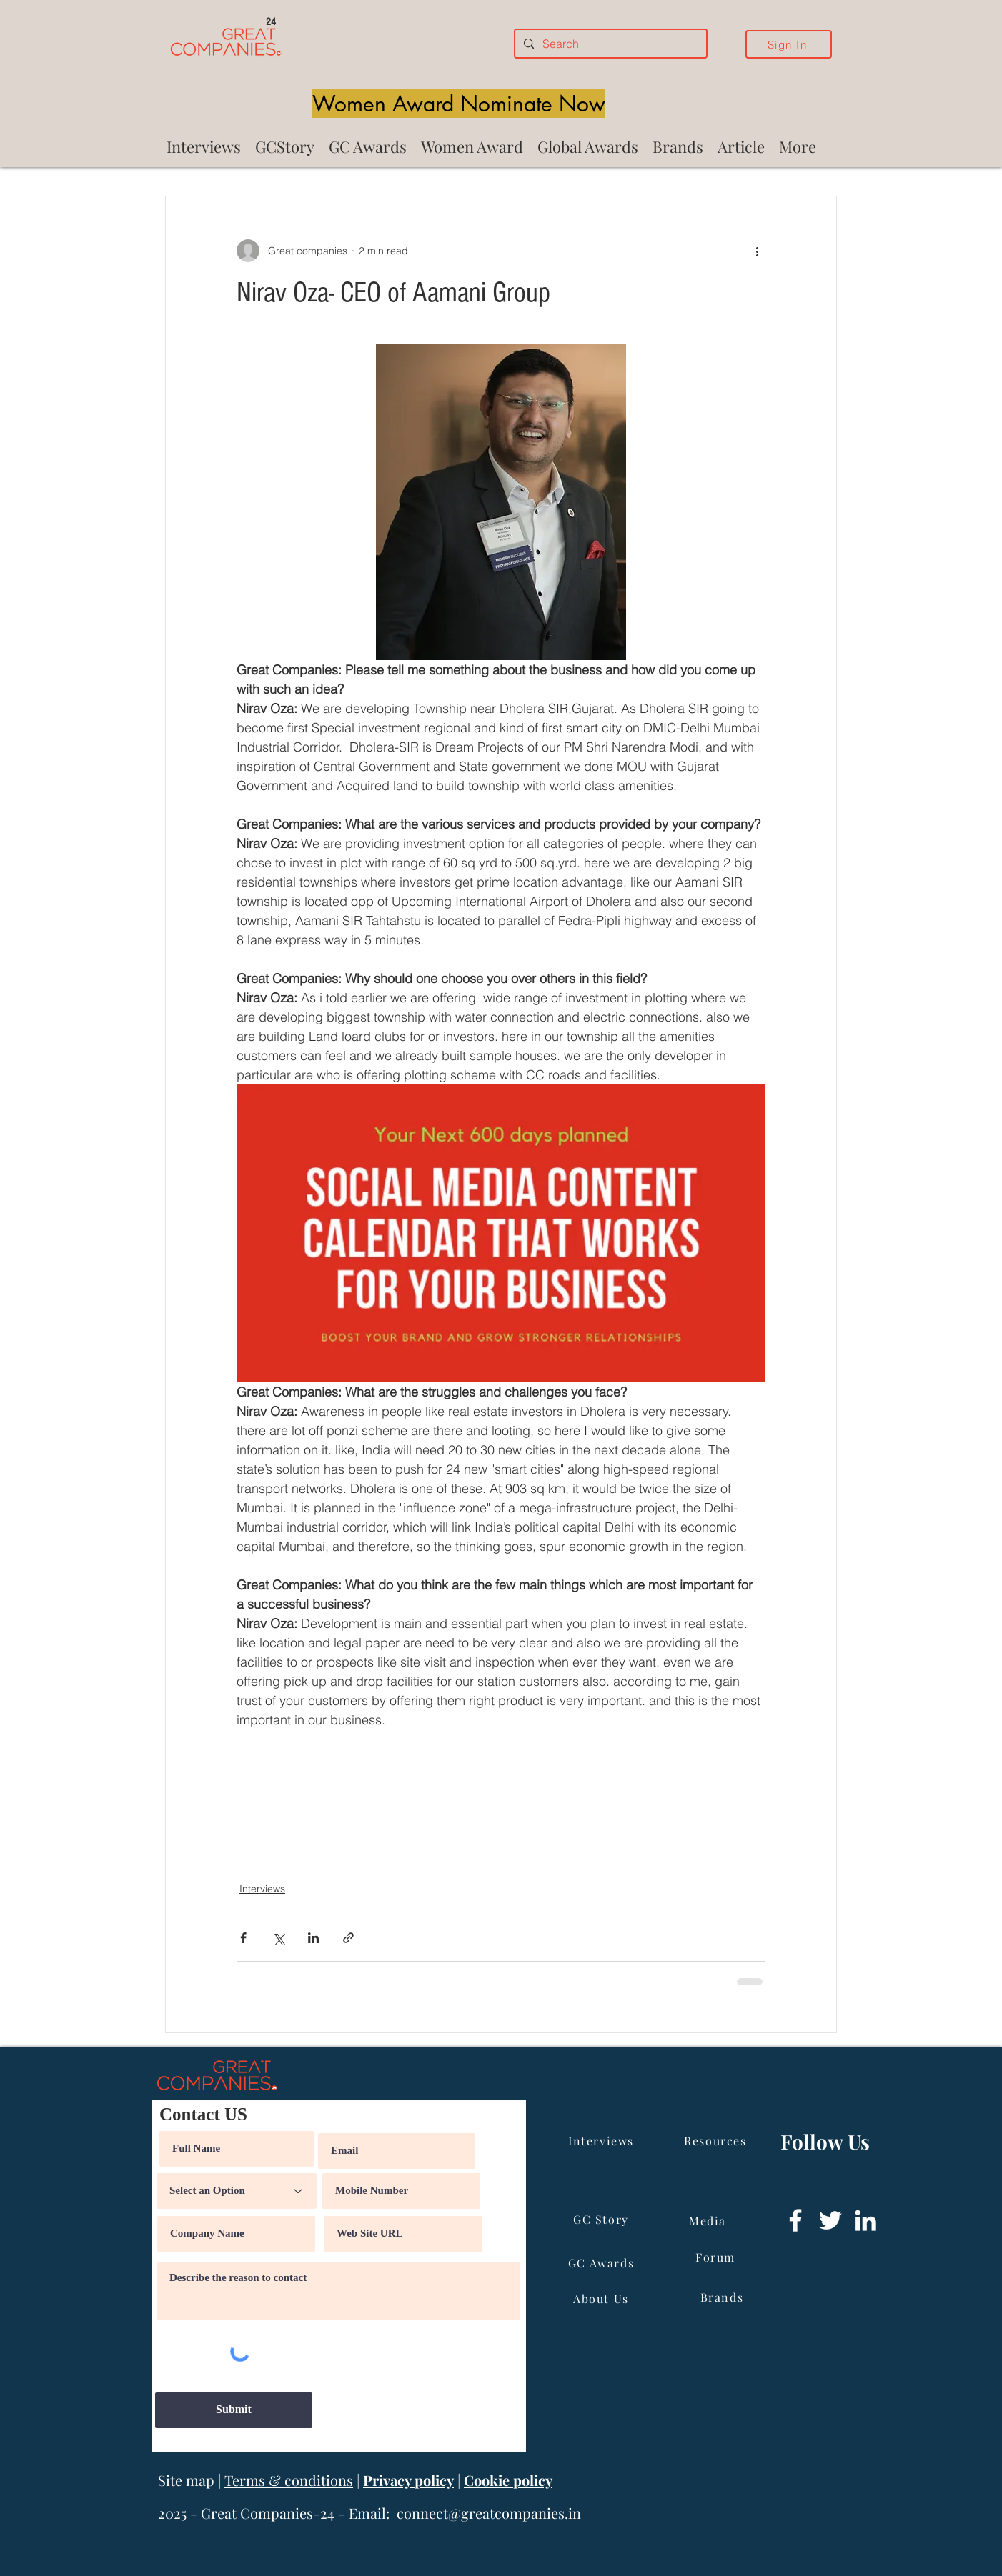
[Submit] (233, 2410)
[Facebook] (795, 2220)
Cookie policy (508, 2480)
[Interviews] (602, 2141)
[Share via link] (348, 1938)
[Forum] (717, 2257)
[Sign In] (788, 44)
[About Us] (602, 2299)
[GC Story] (602, 2219)
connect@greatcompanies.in (489, 2512)
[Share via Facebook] (243, 1938)
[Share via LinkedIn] (313, 1938)
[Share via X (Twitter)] (278, 1938)
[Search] (609, 43)
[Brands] (723, 2297)
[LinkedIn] (865, 2220)
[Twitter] (830, 2220)
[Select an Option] (237, 2191)
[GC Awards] (602, 2263)
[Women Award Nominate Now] (458, 103)
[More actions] (756, 250)
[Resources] (717, 2141)
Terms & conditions (288, 2480)
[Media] (709, 2221)
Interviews (262, 1888)
